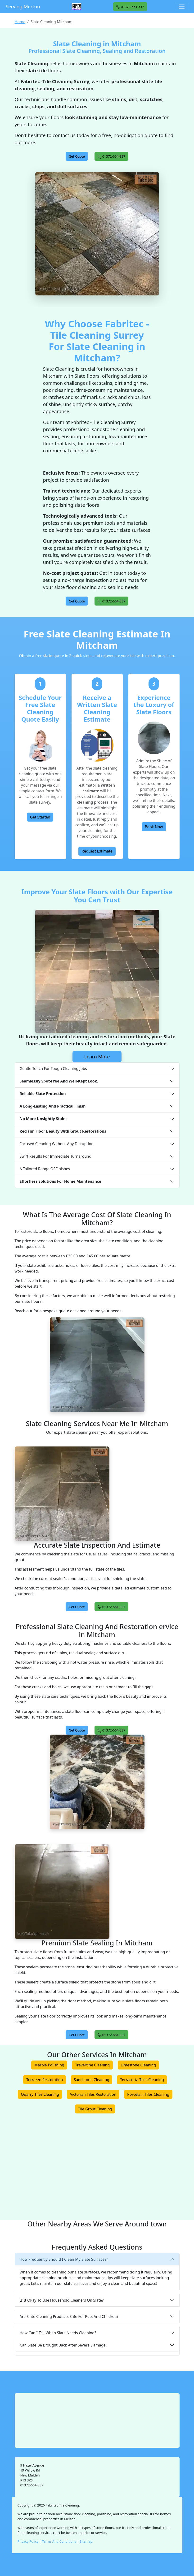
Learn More (97, 1056)
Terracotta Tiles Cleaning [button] (142, 2079)
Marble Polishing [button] (49, 2065)
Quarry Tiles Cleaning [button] (40, 2094)
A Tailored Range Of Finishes (45, 1168)
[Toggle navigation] (181, 6)
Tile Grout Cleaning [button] (95, 2109)
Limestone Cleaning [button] (138, 2065)
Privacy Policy (28, 2541)
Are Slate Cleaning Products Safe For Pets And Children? (69, 2316)
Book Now (154, 826)
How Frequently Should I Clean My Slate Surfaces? (64, 2259)
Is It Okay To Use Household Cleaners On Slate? (62, 2300)
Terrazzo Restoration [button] (44, 2079)
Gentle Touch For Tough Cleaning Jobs (53, 1068)
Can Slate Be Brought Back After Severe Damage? (63, 2345)
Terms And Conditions (59, 2541)
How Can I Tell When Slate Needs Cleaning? (58, 2332)
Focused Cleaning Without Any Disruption (57, 1143)
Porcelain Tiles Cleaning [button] (148, 2094)
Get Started (40, 817)
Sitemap (86, 2541)
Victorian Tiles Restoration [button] (93, 2094)
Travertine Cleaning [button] (92, 2065)
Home (20, 21)
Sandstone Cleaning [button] (91, 2079)
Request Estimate (97, 851)
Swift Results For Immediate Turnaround (55, 1156)
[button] (130, 6)
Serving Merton (23, 6)
